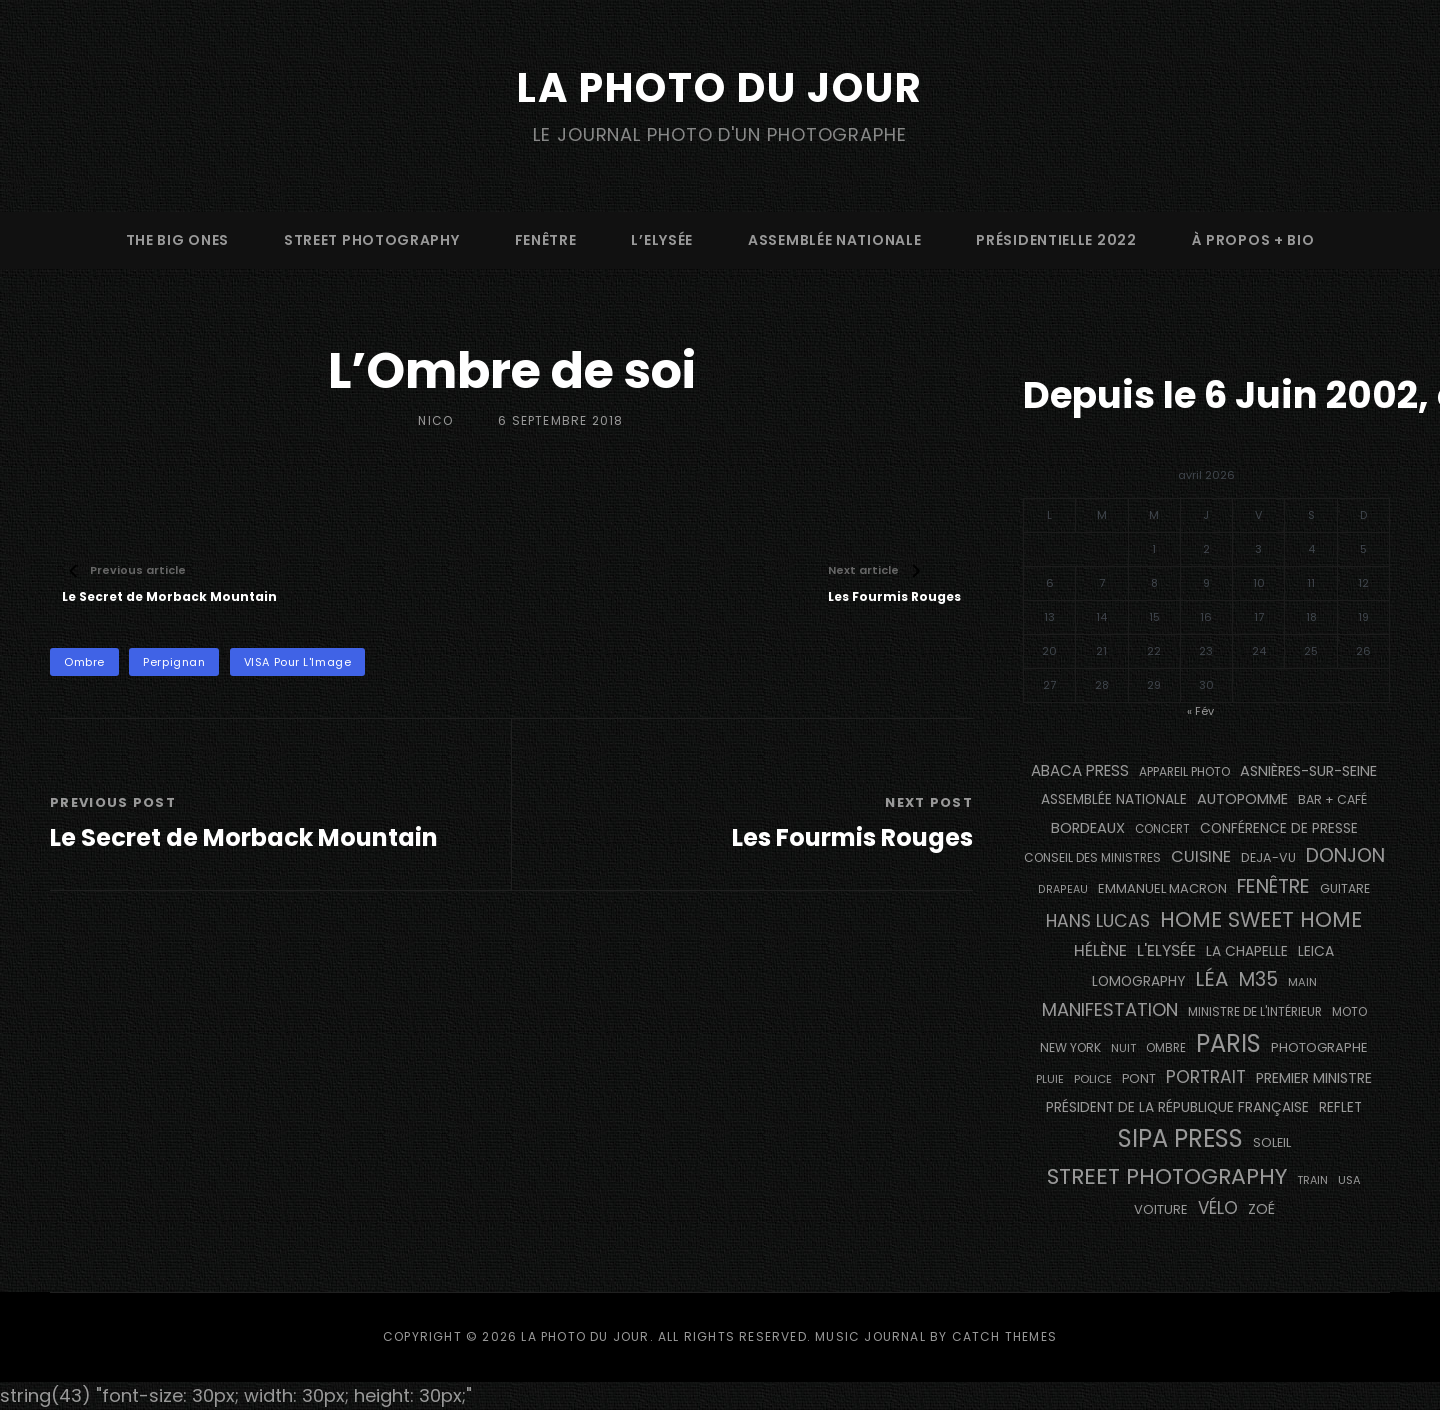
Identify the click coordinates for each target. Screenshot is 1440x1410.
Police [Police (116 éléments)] (1093, 1079)
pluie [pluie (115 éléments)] (1050, 1079)
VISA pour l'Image (297, 662)
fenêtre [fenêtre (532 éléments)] (1273, 886)
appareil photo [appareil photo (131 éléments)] (1184, 771)
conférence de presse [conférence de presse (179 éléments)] (1279, 828)
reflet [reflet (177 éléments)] (1340, 1107)
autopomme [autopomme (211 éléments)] (1242, 799)
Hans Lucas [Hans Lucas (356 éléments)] (1098, 921)
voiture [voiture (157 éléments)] (1161, 1209)
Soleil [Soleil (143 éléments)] (1272, 1142)
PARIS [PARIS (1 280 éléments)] (1228, 1043)
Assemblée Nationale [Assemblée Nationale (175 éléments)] (1114, 799)
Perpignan (174, 662)
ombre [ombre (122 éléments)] (1166, 1048)
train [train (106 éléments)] (1312, 1180)
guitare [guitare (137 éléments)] (1345, 888)
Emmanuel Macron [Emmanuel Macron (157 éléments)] (1162, 888)
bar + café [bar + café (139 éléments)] (1332, 799)
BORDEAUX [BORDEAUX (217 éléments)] (1088, 828)
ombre (84, 662)
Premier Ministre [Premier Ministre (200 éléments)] (1314, 1078)
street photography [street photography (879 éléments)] (1167, 1176)
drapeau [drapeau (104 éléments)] (1063, 889)
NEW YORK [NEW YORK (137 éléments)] (1070, 1047)
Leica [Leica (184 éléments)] (1316, 951)
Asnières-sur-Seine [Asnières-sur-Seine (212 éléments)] (1308, 771)
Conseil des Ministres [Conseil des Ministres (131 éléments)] (1092, 857)
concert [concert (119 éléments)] (1162, 829)
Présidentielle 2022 (1056, 240)
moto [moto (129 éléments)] (1349, 1012)
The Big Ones (177, 240)
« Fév (1200, 711)
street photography (372, 240)
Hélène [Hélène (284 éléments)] (1100, 950)
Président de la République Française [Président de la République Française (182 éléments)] (1177, 1107)
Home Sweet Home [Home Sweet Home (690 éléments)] (1261, 919)
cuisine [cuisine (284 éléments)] (1201, 856)
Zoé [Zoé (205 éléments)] (1261, 1209)
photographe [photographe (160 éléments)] (1319, 1047)
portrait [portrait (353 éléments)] (1206, 1077)
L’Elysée (662, 240)
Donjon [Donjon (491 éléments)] (1345, 855)
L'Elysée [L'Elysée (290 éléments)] (1166, 950)
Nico (435, 420)
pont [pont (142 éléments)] (1139, 1078)
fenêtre (546, 240)
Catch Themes (1004, 1336)
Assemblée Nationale (834, 240)
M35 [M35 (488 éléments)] (1258, 979)
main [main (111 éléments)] (1302, 982)
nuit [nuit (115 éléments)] (1123, 1048)
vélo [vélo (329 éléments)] (1218, 1208)
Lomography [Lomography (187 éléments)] (1138, 981)
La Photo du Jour (720, 88)
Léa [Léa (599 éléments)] (1212, 979)
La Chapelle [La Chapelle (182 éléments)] (1247, 951)
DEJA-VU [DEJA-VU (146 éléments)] (1268, 857)
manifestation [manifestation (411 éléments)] (1110, 1009)
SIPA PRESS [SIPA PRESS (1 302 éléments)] (1180, 1138)
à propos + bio (1253, 240)
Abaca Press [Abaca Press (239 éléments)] (1080, 770)
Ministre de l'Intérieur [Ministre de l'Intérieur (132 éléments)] (1255, 1011)
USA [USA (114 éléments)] (1349, 1180)
